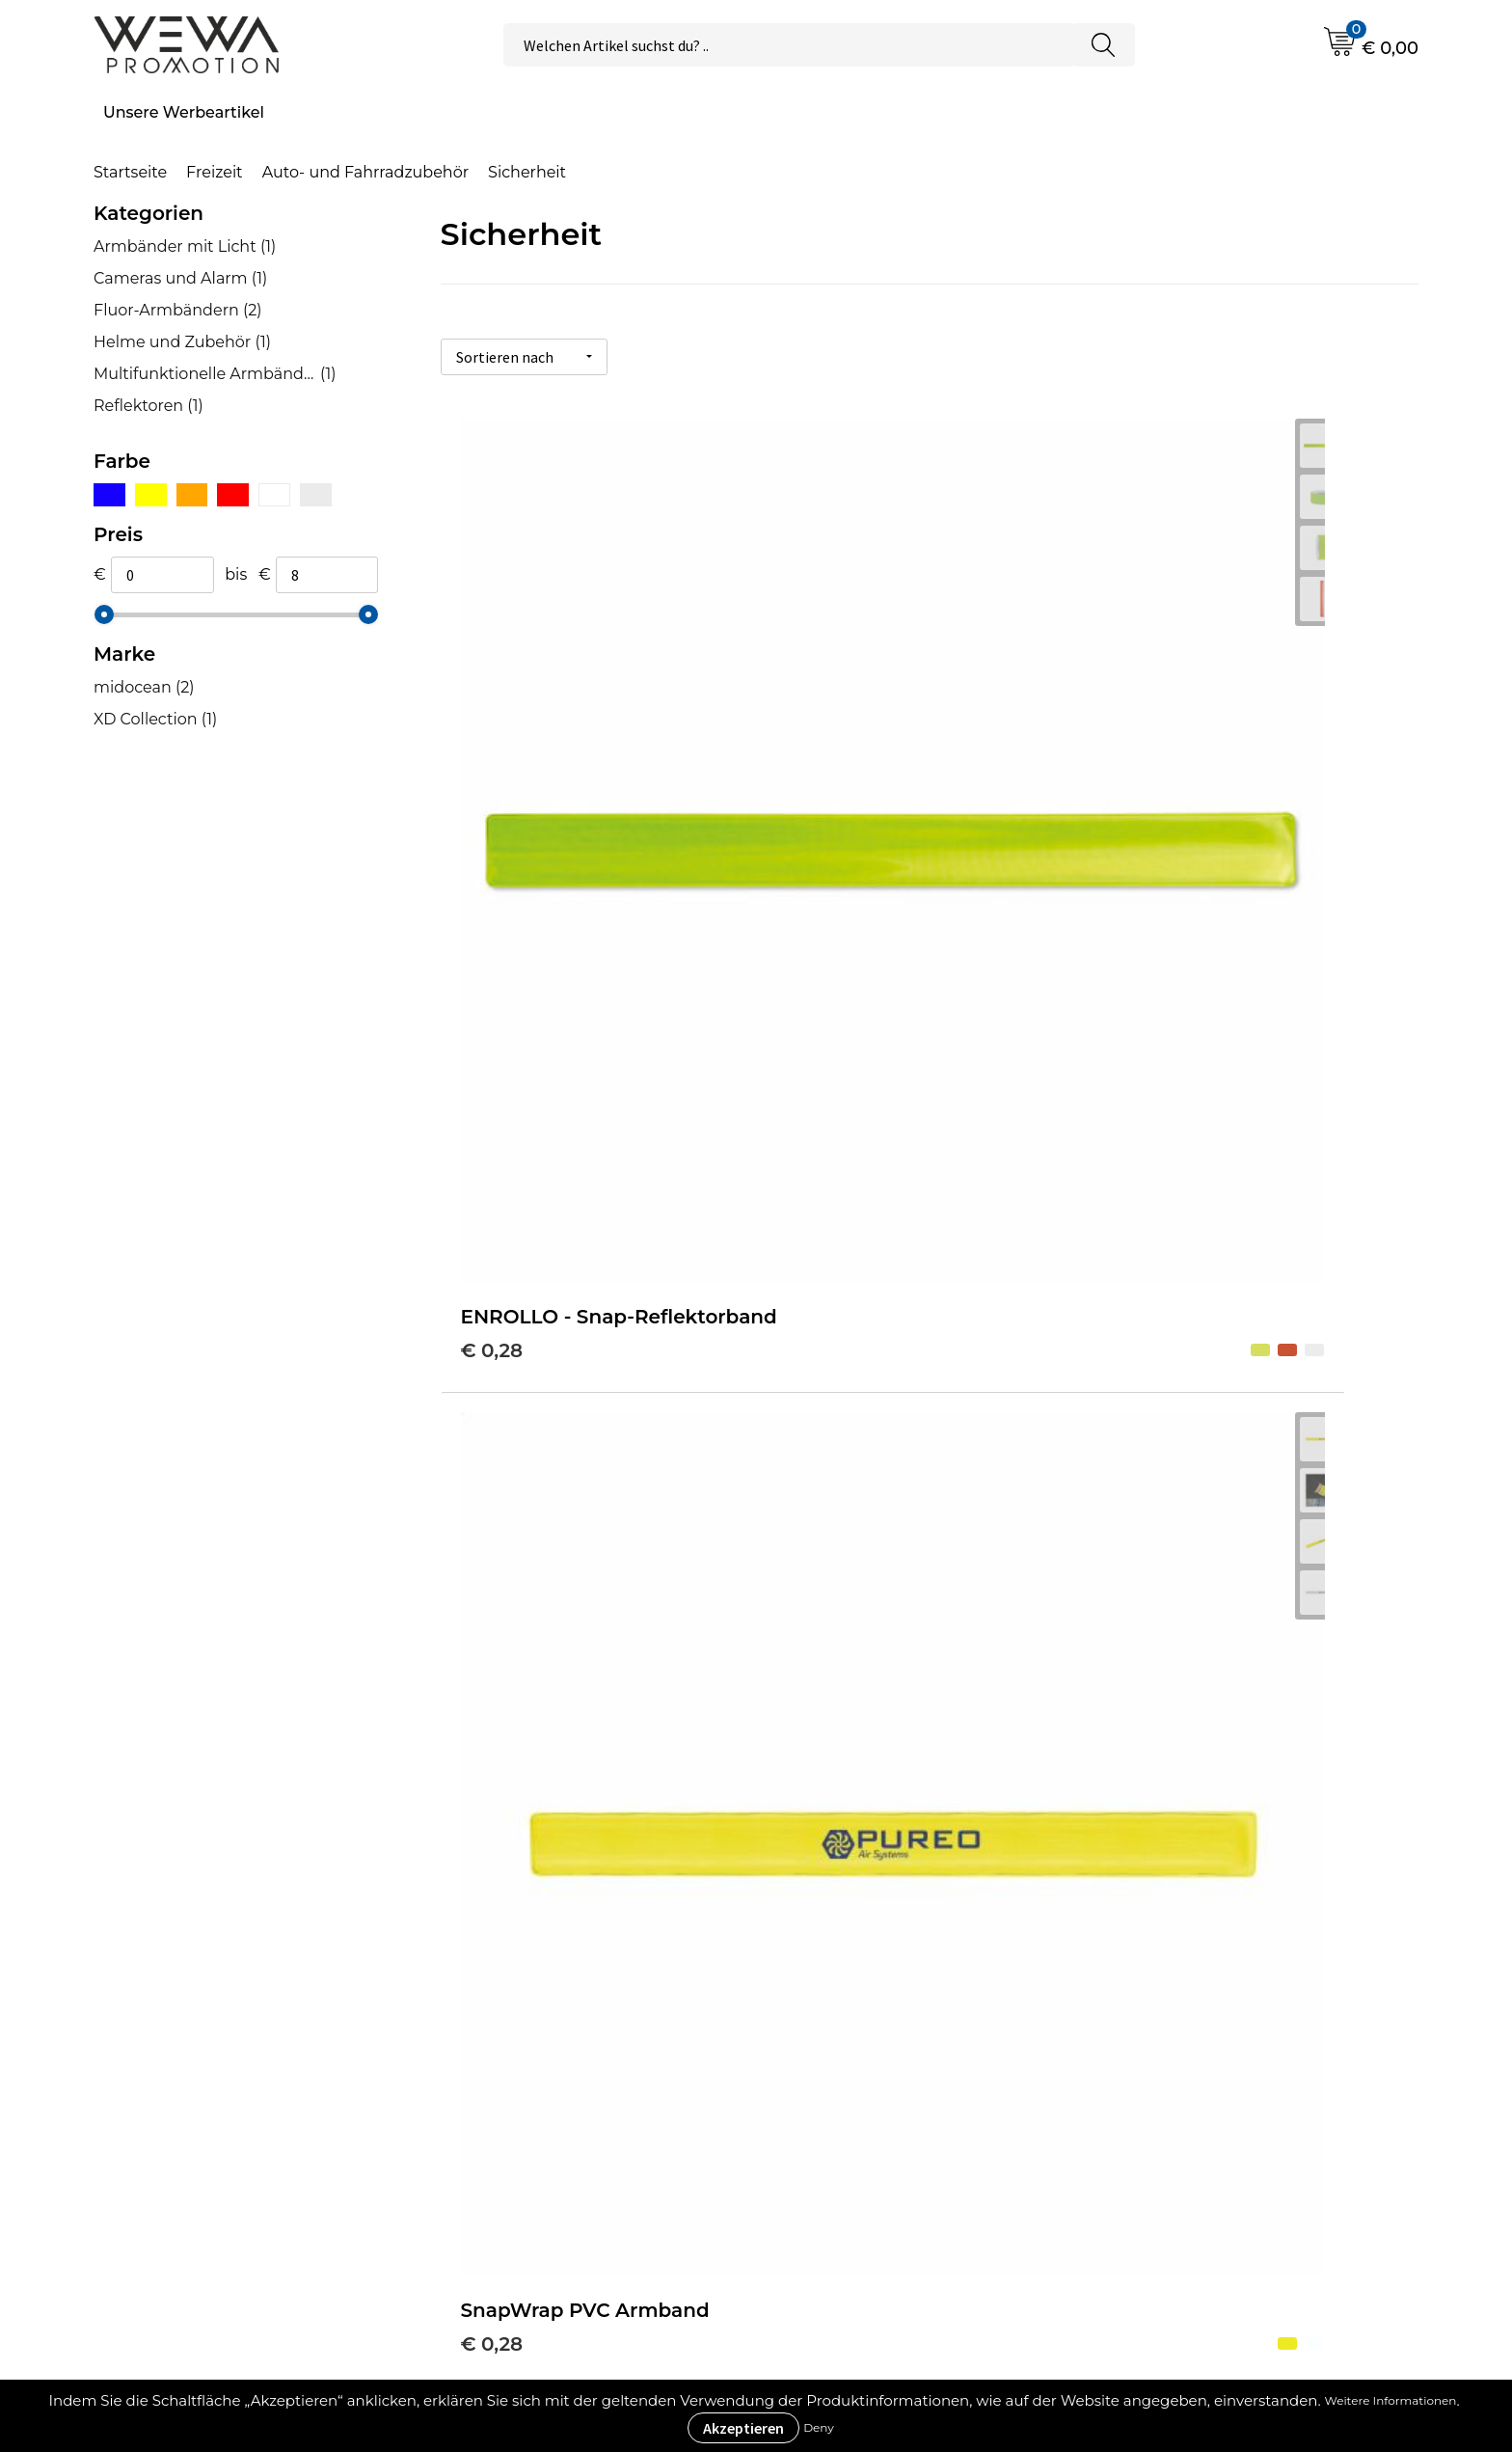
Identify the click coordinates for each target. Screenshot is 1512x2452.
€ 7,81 (489, 1691)
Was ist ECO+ (512, 2076)
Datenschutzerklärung (888, 2134)
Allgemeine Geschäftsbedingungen (938, 2046)
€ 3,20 (817, 1199)
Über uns (836, 2017)
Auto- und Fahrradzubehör (365, 172)
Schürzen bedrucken (1221, 2134)
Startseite (130, 172)
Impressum (845, 2105)
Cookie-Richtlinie (866, 2076)
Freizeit (214, 172)
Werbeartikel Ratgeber (549, 2017)
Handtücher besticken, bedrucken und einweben (1273, 2090)
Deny (818, 2427)
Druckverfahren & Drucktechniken (593, 2046)
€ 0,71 (1141, 792)
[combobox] (788, 45)
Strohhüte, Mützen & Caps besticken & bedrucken (1241, 2032)
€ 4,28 (1144, 1199)
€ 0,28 (492, 792)
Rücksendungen (865, 2164)
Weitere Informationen (1391, 2400)
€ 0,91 (490, 1228)
